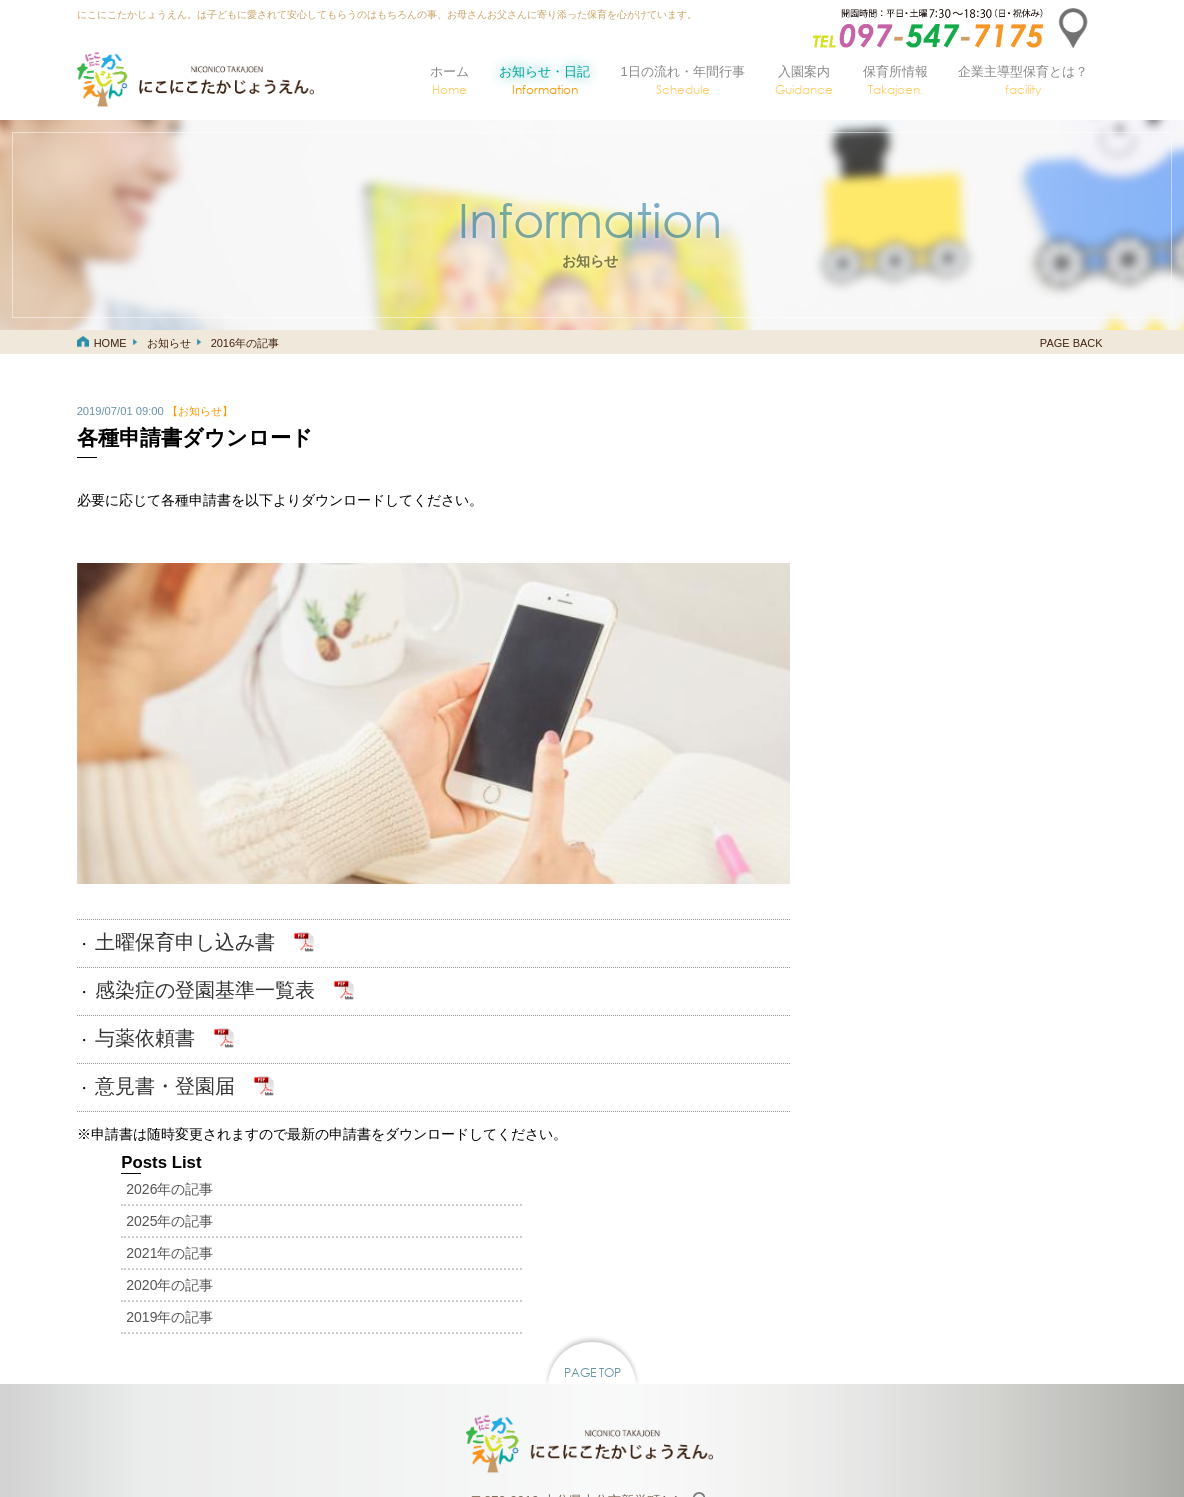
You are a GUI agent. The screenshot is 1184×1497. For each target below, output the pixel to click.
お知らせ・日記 (544, 81)
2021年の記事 (843, 504)
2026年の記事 (843, 440)
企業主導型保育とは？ (1023, 81)
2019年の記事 (843, 568)
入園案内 (804, 81)
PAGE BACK (1071, 343)
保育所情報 (895, 81)
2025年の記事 (843, 472)
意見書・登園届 (165, 1065)
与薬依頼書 (145, 1017)
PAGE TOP (592, 1163)
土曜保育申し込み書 (185, 921)
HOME (110, 343)
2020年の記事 (843, 536)
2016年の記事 (245, 343)
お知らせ (169, 343)
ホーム (449, 81)
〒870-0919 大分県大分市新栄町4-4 (577, 1292)
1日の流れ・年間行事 (682, 81)
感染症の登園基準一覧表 (205, 969)
